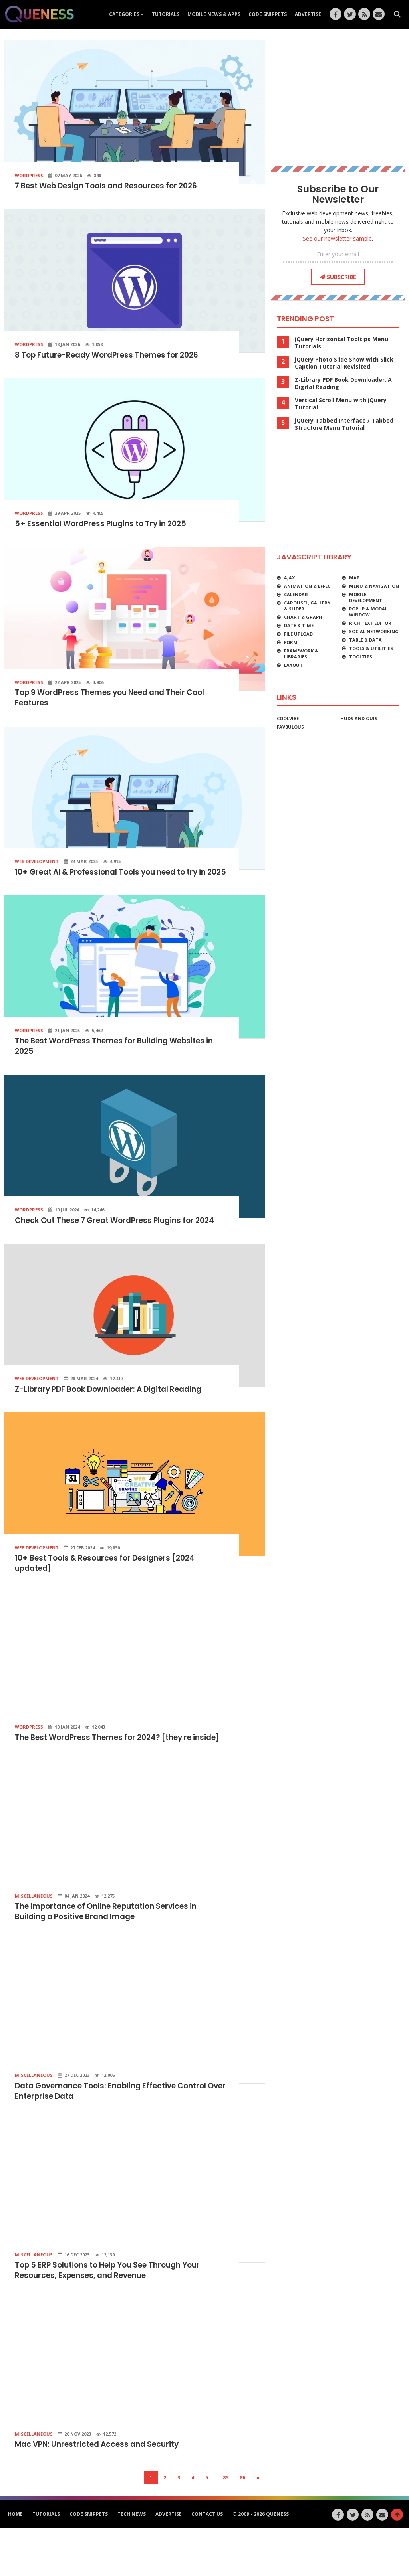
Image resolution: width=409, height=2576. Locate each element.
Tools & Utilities (371, 648)
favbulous (290, 727)
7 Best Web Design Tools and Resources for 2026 (113, 186)
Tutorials (165, 14)
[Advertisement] (338, 96)
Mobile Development (365, 597)
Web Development (37, 865)
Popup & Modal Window (368, 612)
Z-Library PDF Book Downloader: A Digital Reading (115, 1418)
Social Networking (374, 631)
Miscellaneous (34, 1939)
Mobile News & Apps (213, 14)
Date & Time (299, 625)
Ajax (289, 578)
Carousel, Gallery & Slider (307, 606)
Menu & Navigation (374, 586)
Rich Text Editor (370, 623)
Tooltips (360, 657)
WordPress (29, 175)
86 (242, 2526)
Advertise (308, 14)
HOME (15, 2562)
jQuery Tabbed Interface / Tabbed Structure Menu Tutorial (344, 424)
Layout (293, 665)
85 (225, 2526)
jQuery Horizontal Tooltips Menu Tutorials (341, 343)
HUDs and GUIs (358, 718)
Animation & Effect (309, 586)
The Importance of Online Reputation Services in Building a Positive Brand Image (113, 1955)
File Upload (298, 634)
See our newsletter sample (337, 238)
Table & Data (365, 640)
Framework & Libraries (301, 654)
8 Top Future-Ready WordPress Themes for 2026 (113, 356)
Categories (126, 14)
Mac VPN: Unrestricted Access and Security (102, 2492)
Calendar (296, 594)
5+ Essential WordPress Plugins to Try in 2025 (106, 525)
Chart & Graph (303, 617)
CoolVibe (288, 718)
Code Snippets (267, 14)
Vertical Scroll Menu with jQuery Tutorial (341, 404)
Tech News (131, 2562)
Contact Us (207, 2562)
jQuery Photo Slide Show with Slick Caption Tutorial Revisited (344, 363)
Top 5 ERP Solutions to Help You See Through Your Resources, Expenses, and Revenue (115, 2317)
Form (291, 642)
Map (354, 578)
